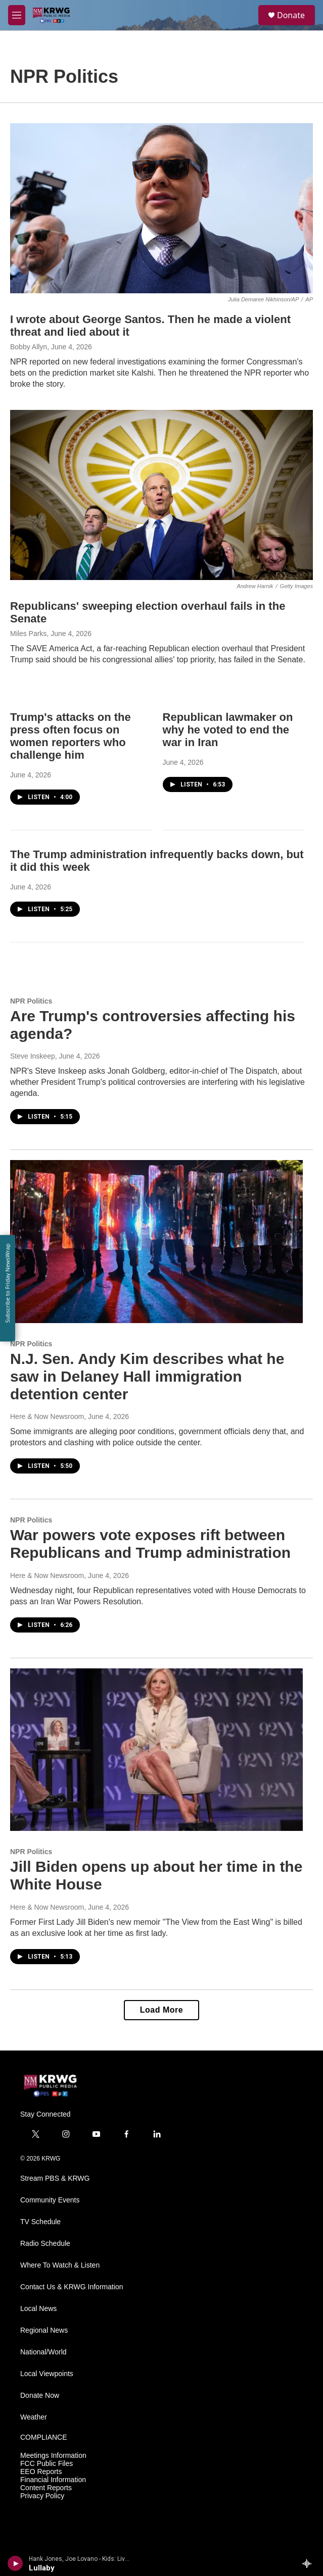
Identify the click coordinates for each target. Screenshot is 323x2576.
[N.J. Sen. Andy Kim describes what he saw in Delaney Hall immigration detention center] (156, 1241)
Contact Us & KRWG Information (71, 2287)
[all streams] (309, 2563)
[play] (15, 2563)
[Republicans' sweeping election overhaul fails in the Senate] (161, 495)
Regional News (44, 2330)
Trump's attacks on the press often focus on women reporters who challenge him (70, 736)
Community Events (49, 2200)
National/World (43, 2352)
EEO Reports (41, 2472)
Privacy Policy (42, 2496)
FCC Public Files (46, 2463)
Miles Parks (28, 633)
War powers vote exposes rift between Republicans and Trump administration (150, 1544)
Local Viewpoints (46, 2374)
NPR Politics (31, 1001)
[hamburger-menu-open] (16, 15)
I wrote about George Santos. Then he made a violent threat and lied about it (150, 325)
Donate (291, 15)
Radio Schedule (45, 2243)
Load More (161, 2010)
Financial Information (53, 2480)
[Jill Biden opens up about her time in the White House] (156, 1749)
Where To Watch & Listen (60, 2265)
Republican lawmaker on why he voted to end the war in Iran (228, 730)
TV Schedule (40, 2222)
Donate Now (39, 2395)
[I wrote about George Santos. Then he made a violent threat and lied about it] (161, 208)
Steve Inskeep (32, 1056)
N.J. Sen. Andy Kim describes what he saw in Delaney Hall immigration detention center (147, 1376)
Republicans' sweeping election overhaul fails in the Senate (147, 612)
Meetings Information (53, 2455)
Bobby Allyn (28, 347)
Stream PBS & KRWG (54, 2178)
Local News (38, 2308)
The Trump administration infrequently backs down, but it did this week (157, 860)
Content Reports (46, 2488)
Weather (33, 2417)
